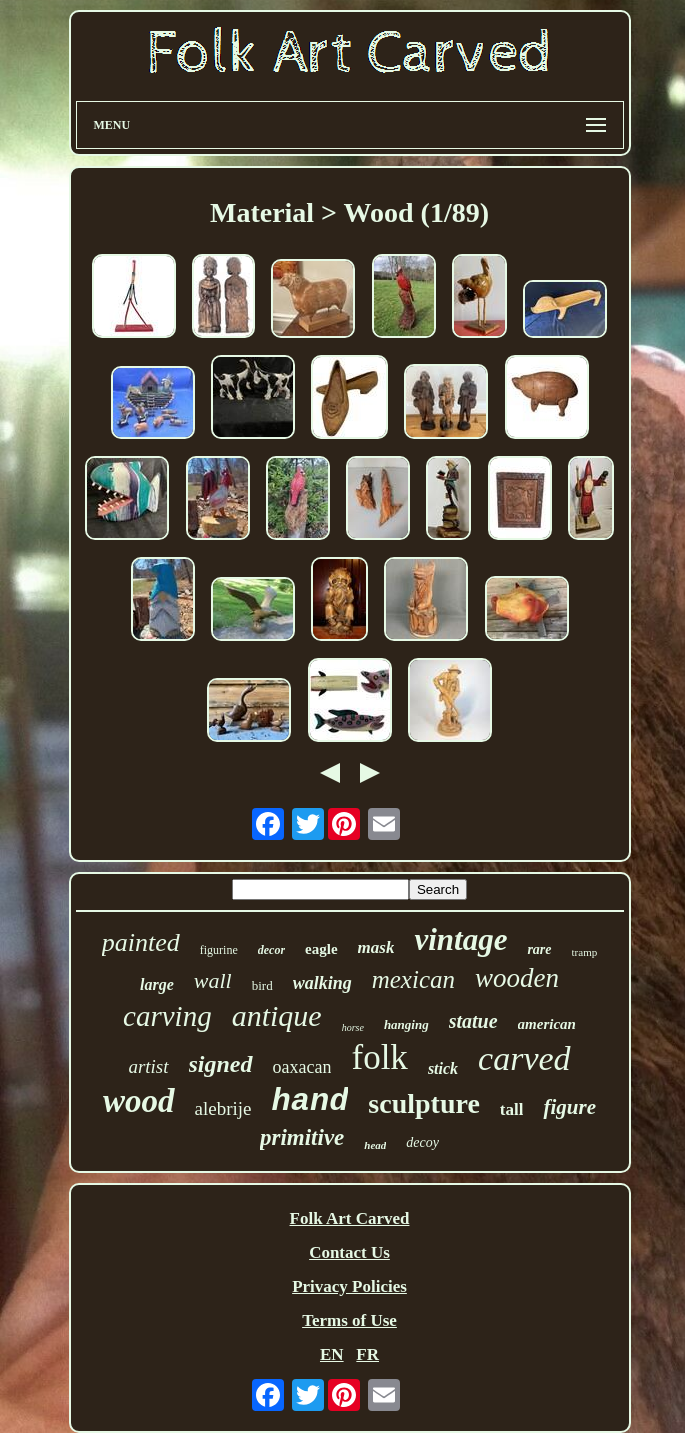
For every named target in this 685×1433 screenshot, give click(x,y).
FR (367, 1354)
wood (139, 1101)
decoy (422, 1142)
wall (213, 980)
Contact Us (349, 1252)
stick (443, 1068)
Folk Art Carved (350, 1218)
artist (148, 1066)
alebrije (223, 1108)
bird (262, 985)
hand (310, 1101)
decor (271, 950)
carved (524, 1058)
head (375, 1145)
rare (539, 949)
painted (141, 942)
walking (322, 983)
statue (473, 1021)
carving (167, 1016)
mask (376, 947)
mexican (413, 979)
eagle (321, 949)
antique (277, 1015)
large (157, 984)
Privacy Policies (349, 1286)
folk (379, 1057)
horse (353, 1027)
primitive (302, 1137)
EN (332, 1354)
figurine (219, 950)
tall (512, 1109)
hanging (406, 1024)
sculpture (424, 1103)
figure (569, 1107)
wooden (517, 978)
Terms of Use (349, 1320)
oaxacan (302, 1067)
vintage (460, 939)
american (547, 1024)
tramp (585, 952)
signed (221, 1064)
